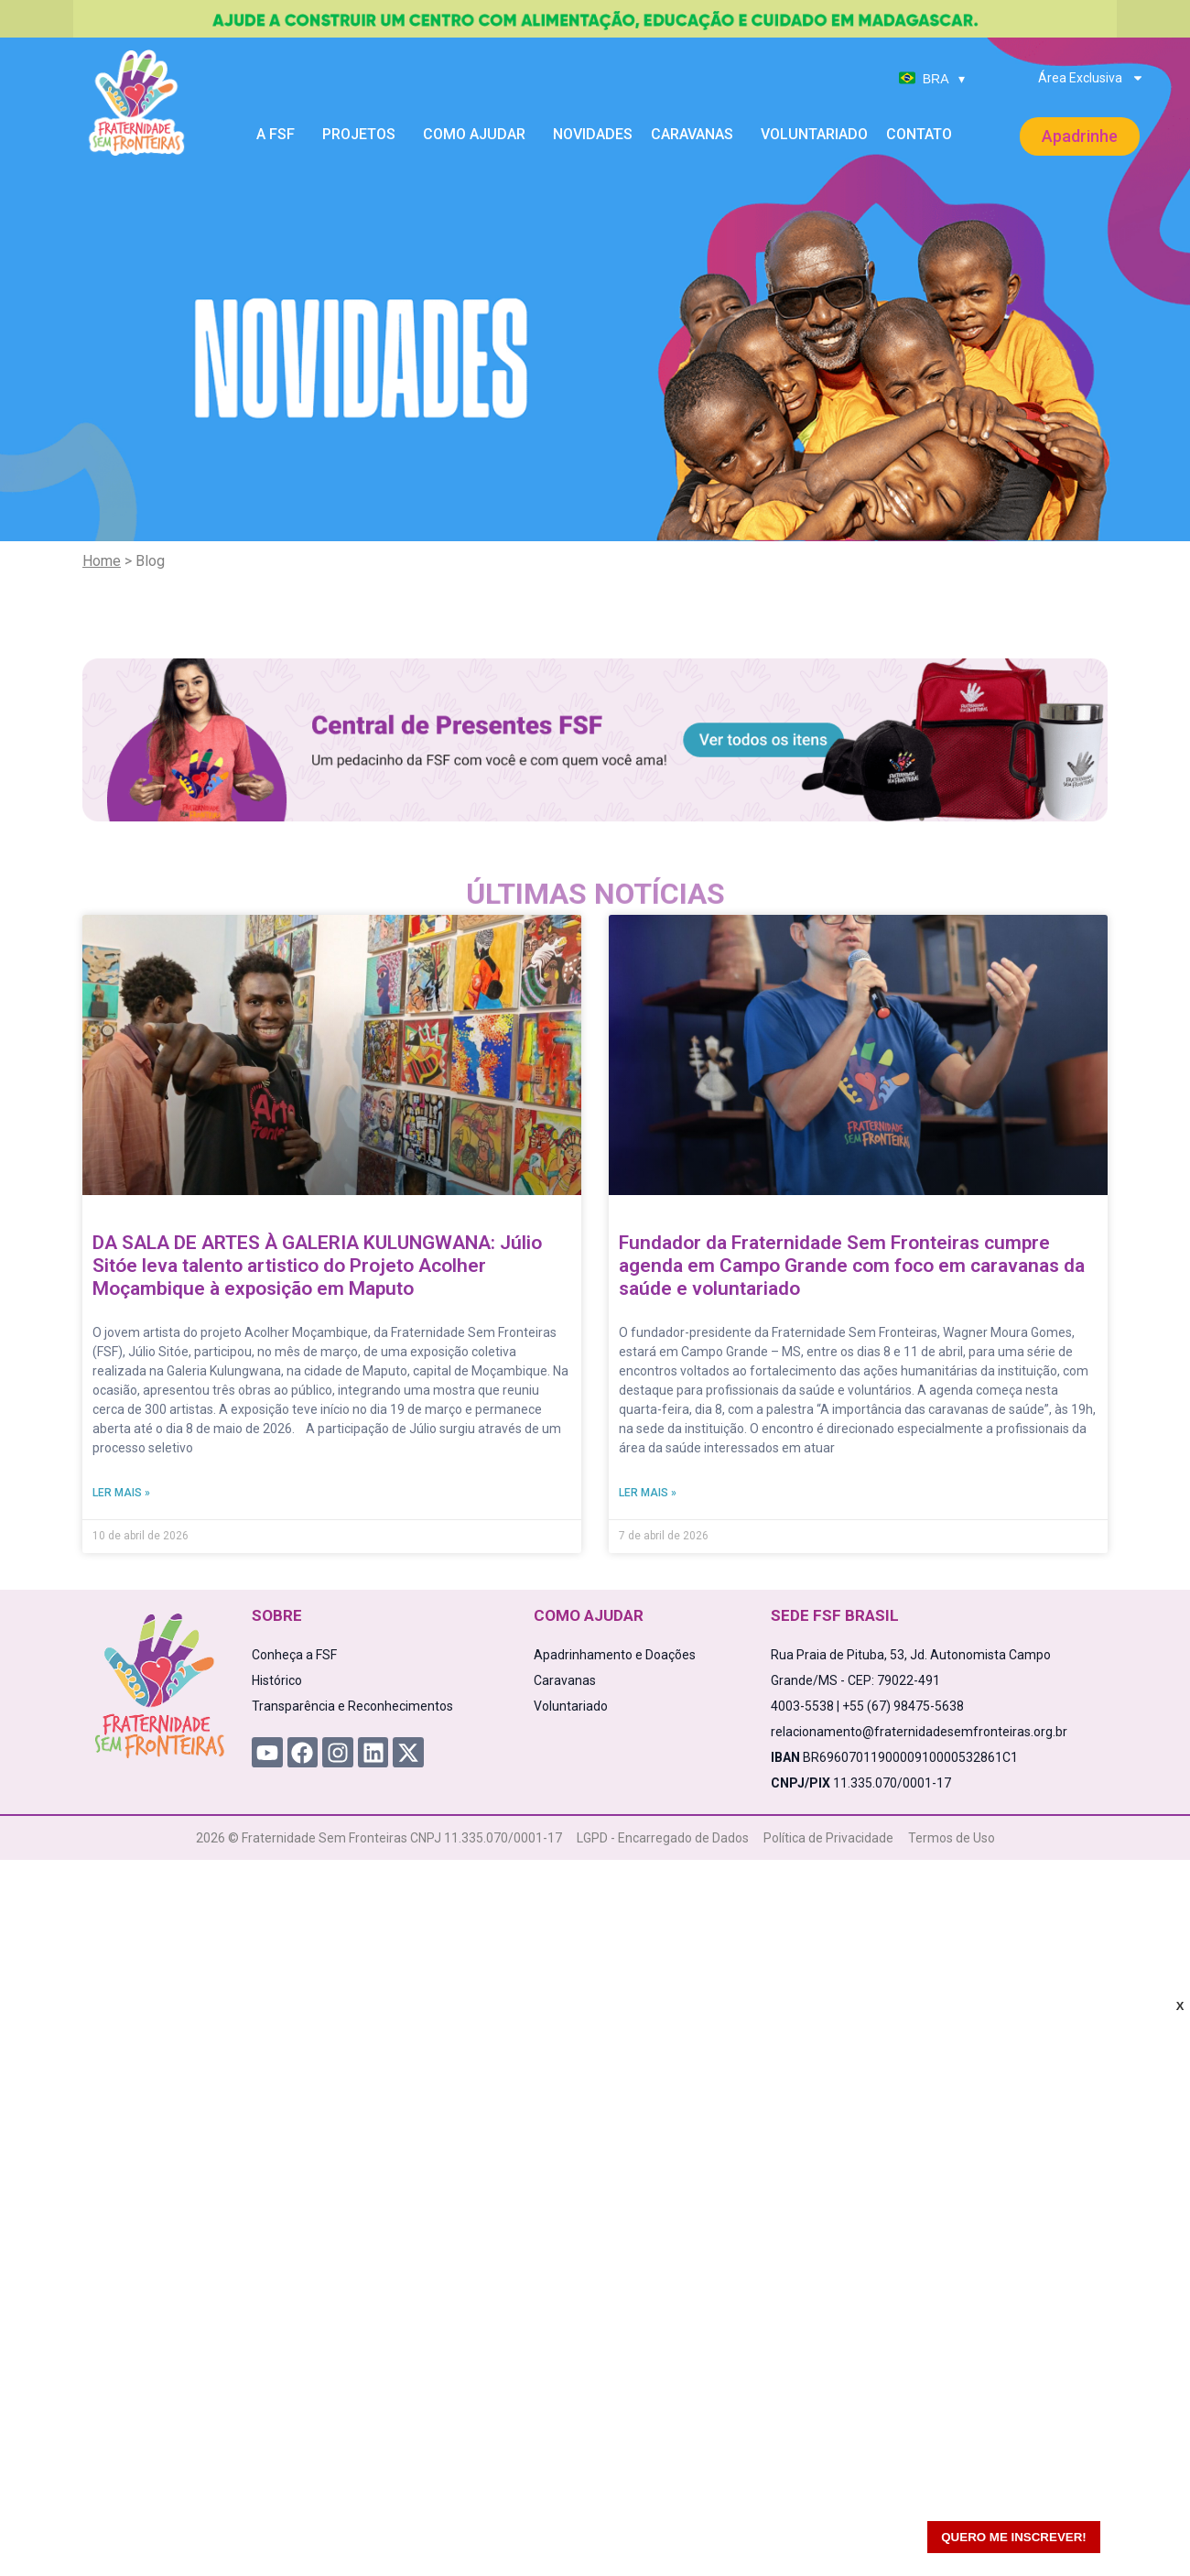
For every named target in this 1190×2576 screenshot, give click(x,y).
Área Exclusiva (1091, 77)
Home (101, 561)
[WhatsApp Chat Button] (1144, 2530)
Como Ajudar (479, 134)
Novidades (593, 134)
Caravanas (696, 134)
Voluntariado (814, 134)
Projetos (363, 134)
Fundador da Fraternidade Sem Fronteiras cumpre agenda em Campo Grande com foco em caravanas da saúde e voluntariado (852, 1265)
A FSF (280, 134)
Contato (919, 134)
